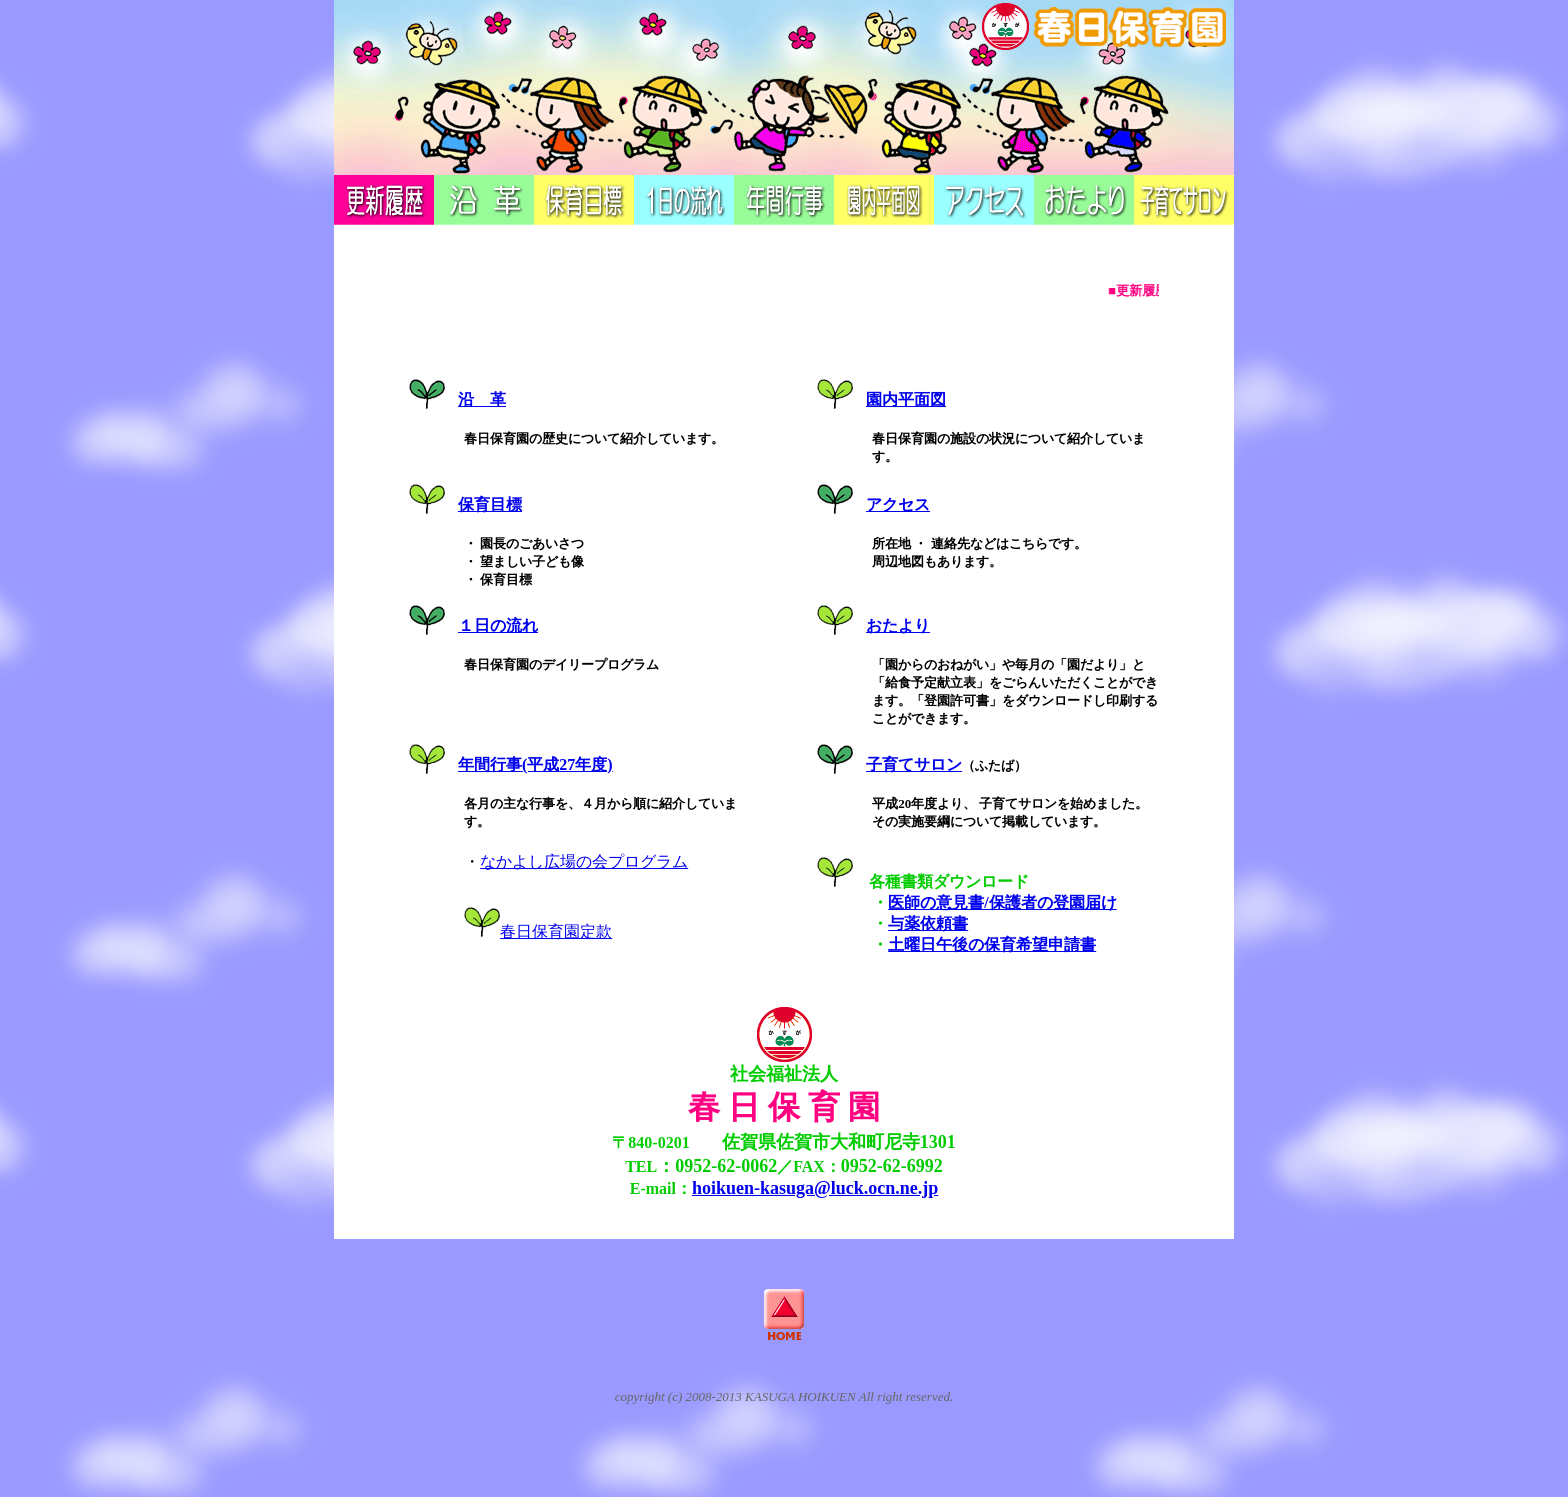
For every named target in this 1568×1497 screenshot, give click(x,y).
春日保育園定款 (556, 931)
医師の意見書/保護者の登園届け (1002, 902)
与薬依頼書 (928, 923)
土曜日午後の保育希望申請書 (992, 944)
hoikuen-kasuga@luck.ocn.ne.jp (815, 1188)
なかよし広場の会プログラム (584, 861)
